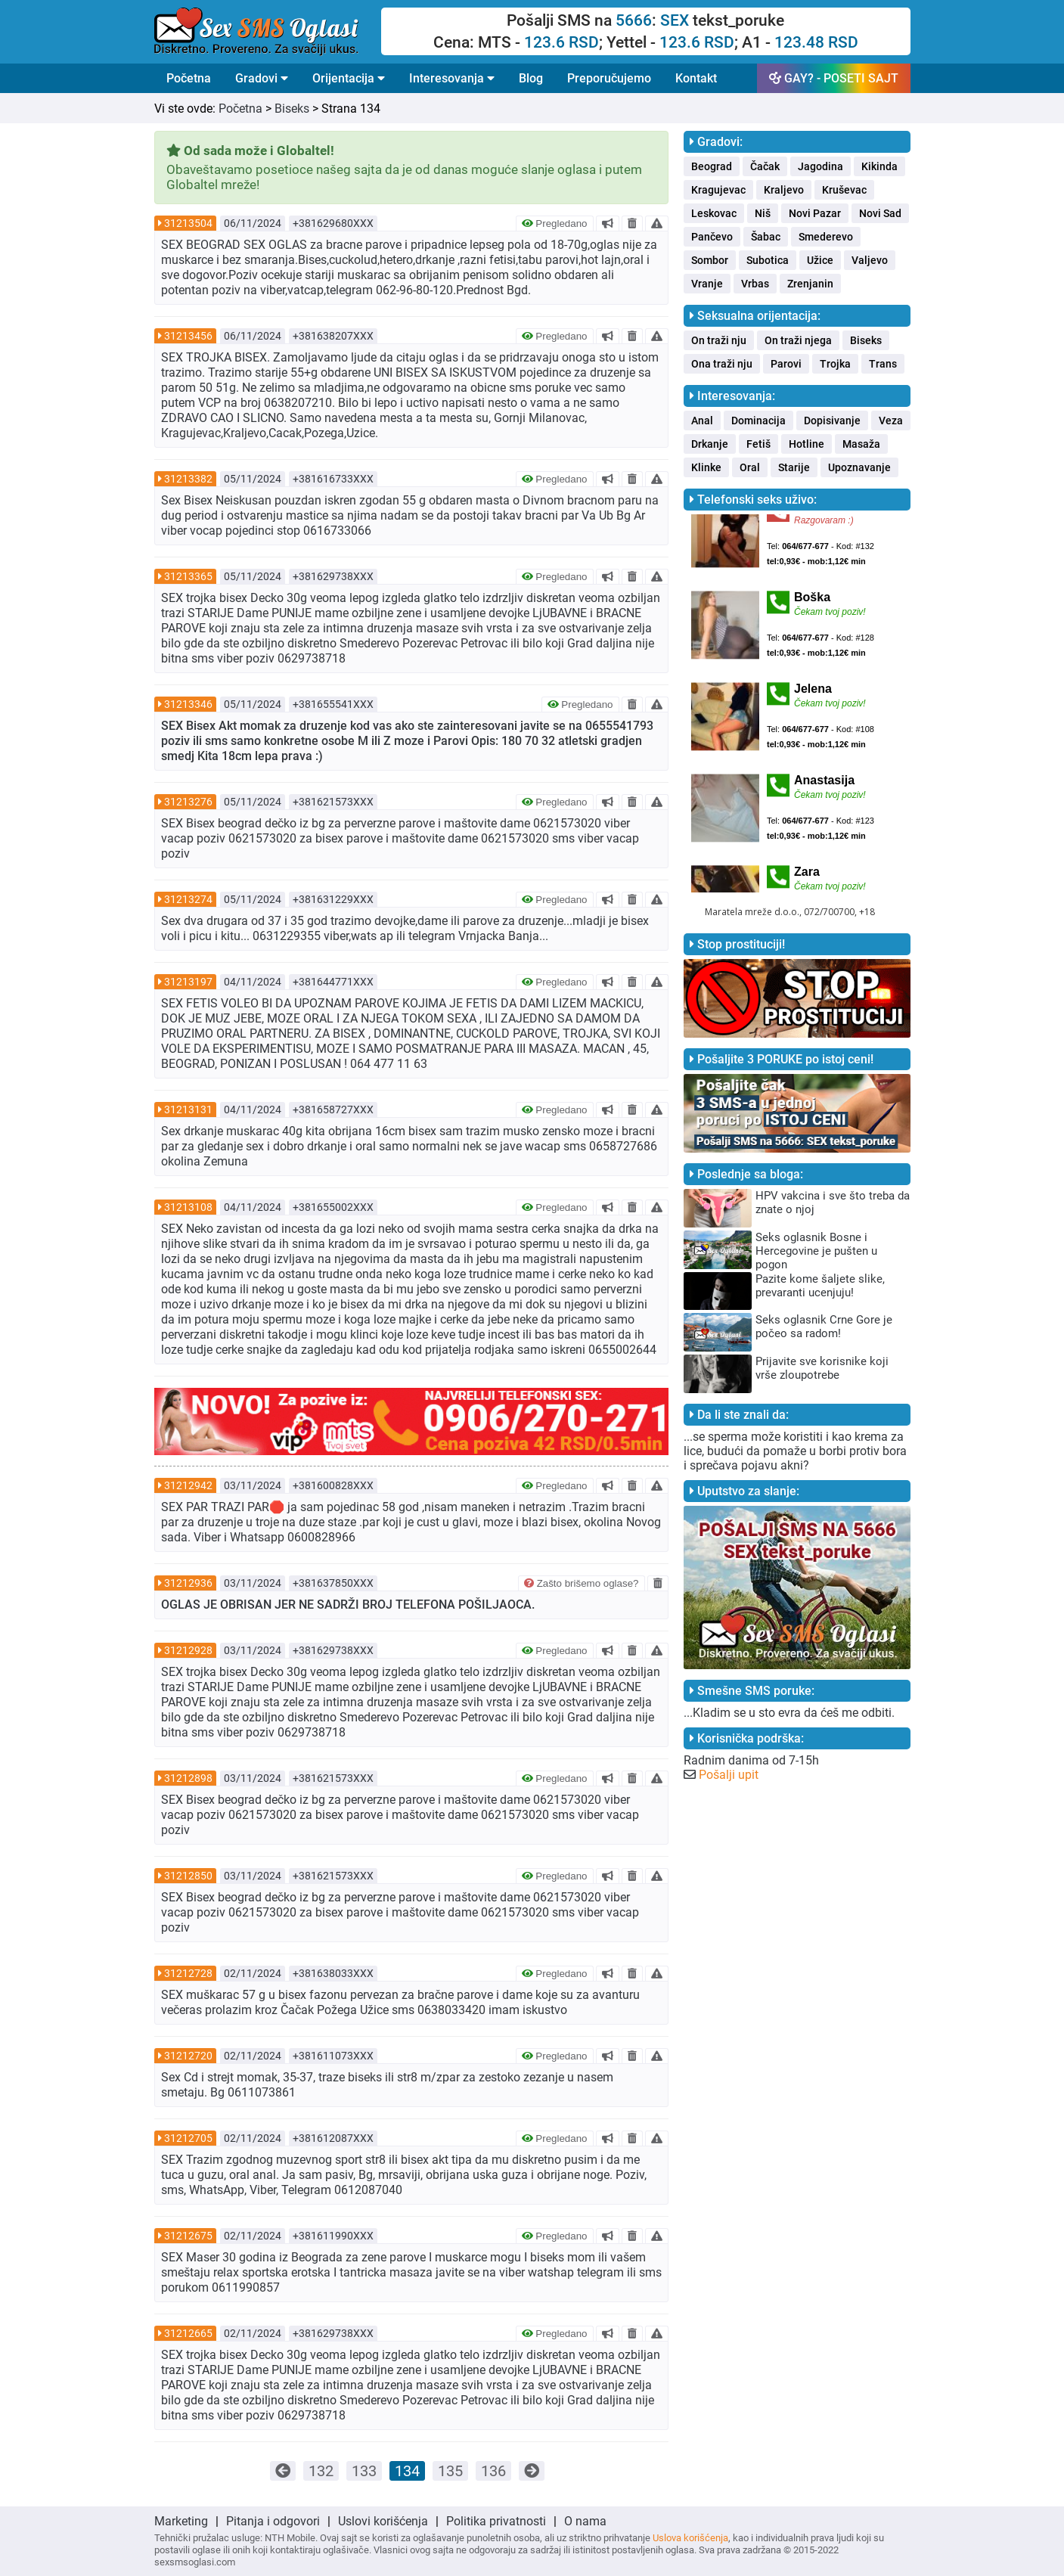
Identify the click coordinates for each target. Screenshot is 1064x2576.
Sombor (709, 260)
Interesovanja (452, 78)
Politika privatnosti (496, 2521)
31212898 (188, 1778)
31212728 (188, 1973)
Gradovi (261, 78)
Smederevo (826, 237)
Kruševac (844, 190)
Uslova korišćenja (690, 2537)
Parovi (786, 364)
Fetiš (758, 444)
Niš (763, 213)
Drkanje (709, 444)
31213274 (188, 899)
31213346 (188, 704)
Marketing (181, 2521)
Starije (794, 467)
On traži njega (798, 340)
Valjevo (870, 260)
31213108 (188, 1207)
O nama (585, 2521)
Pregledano (555, 223)
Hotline (806, 444)
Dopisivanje (832, 420)
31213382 (188, 479)
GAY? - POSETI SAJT (833, 78)
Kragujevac (718, 190)
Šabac (765, 237)
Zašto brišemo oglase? (581, 1583)
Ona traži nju (721, 364)
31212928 (188, 1650)
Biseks (292, 108)
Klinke (706, 467)
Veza (891, 420)
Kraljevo (784, 190)
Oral (750, 467)
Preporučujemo (609, 78)
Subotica (767, 260)
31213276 (188, 802)
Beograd (711, 166)
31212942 (188, 1485)
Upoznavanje (859, 467)
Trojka (835, 364)
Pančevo (712, 237)
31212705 (188, 2138)
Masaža (861, 444)
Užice (820, 260)
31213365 (188, 576)
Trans (883, 364)
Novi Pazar (815, 213)
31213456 (188, 336)
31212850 (188, 1876)
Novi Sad (880, 213)
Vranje (707, 284)
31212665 (188, 2333)
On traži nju (718, 340)
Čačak (765, 166)
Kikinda (879, 166)
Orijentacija (348, 78)
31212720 (188, 2056)
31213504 (188, 223)
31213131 (188, 1109)
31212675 (188, 2236)
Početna (188, 78)
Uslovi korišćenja (383, 2521)
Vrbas (755, 284)
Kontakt (696, 78)
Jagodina (820, 166)
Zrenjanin (810, 284)
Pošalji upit (728, 1775)
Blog (531, 78)
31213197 (188, 982)
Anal (702, 420)
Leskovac (714, 213)
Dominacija (758, 420)
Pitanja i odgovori (273, 2521)
